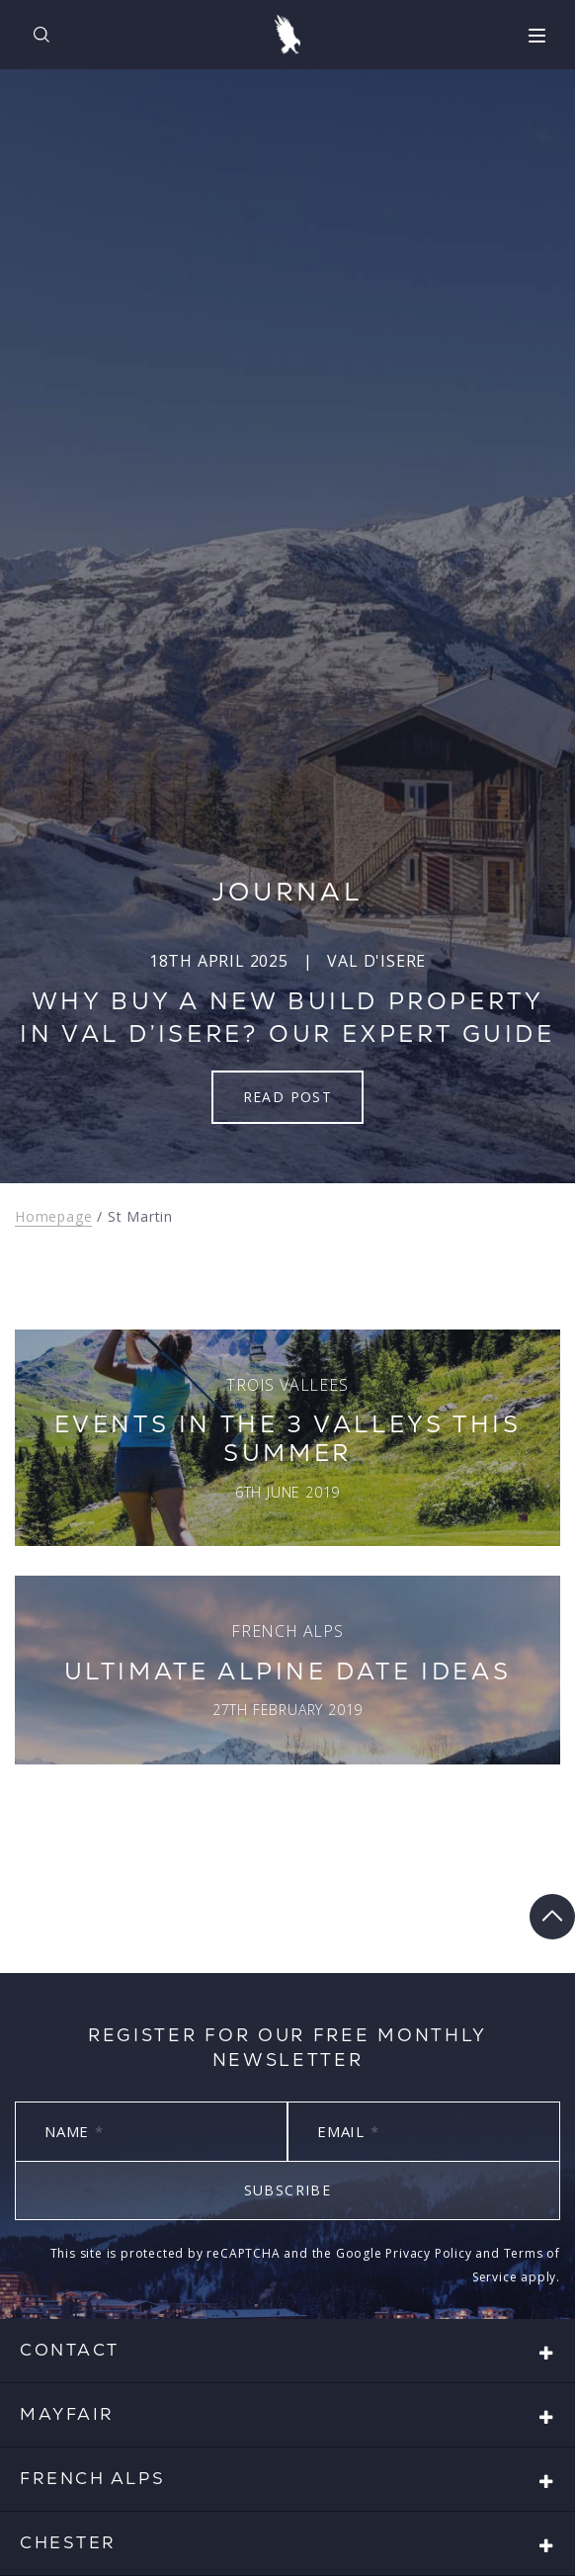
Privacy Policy (428, 2253)
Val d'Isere (376, 961)
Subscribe (288, 2190)
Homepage (53, 1216)
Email (348, 2131)
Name (74, 2131)
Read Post (288, 1096)
